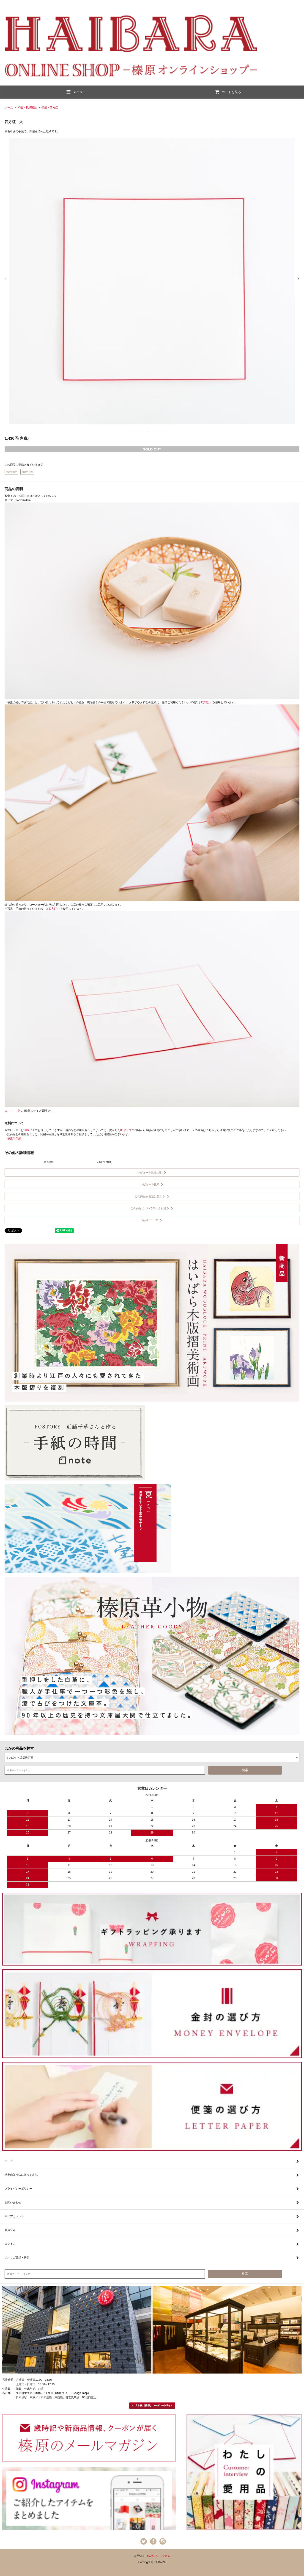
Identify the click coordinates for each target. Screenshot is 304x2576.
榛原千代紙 (14, 1138)
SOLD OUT (152, 449)
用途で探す (11, 472)
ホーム (9, 107)
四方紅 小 (206, 702)
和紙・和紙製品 (27, 107)
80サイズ (29, 1130)
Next (298, 279)
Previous (5, 279)
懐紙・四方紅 (49, 107)
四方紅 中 (54, 908)
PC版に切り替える (158, 2555)
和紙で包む (27, 472)
